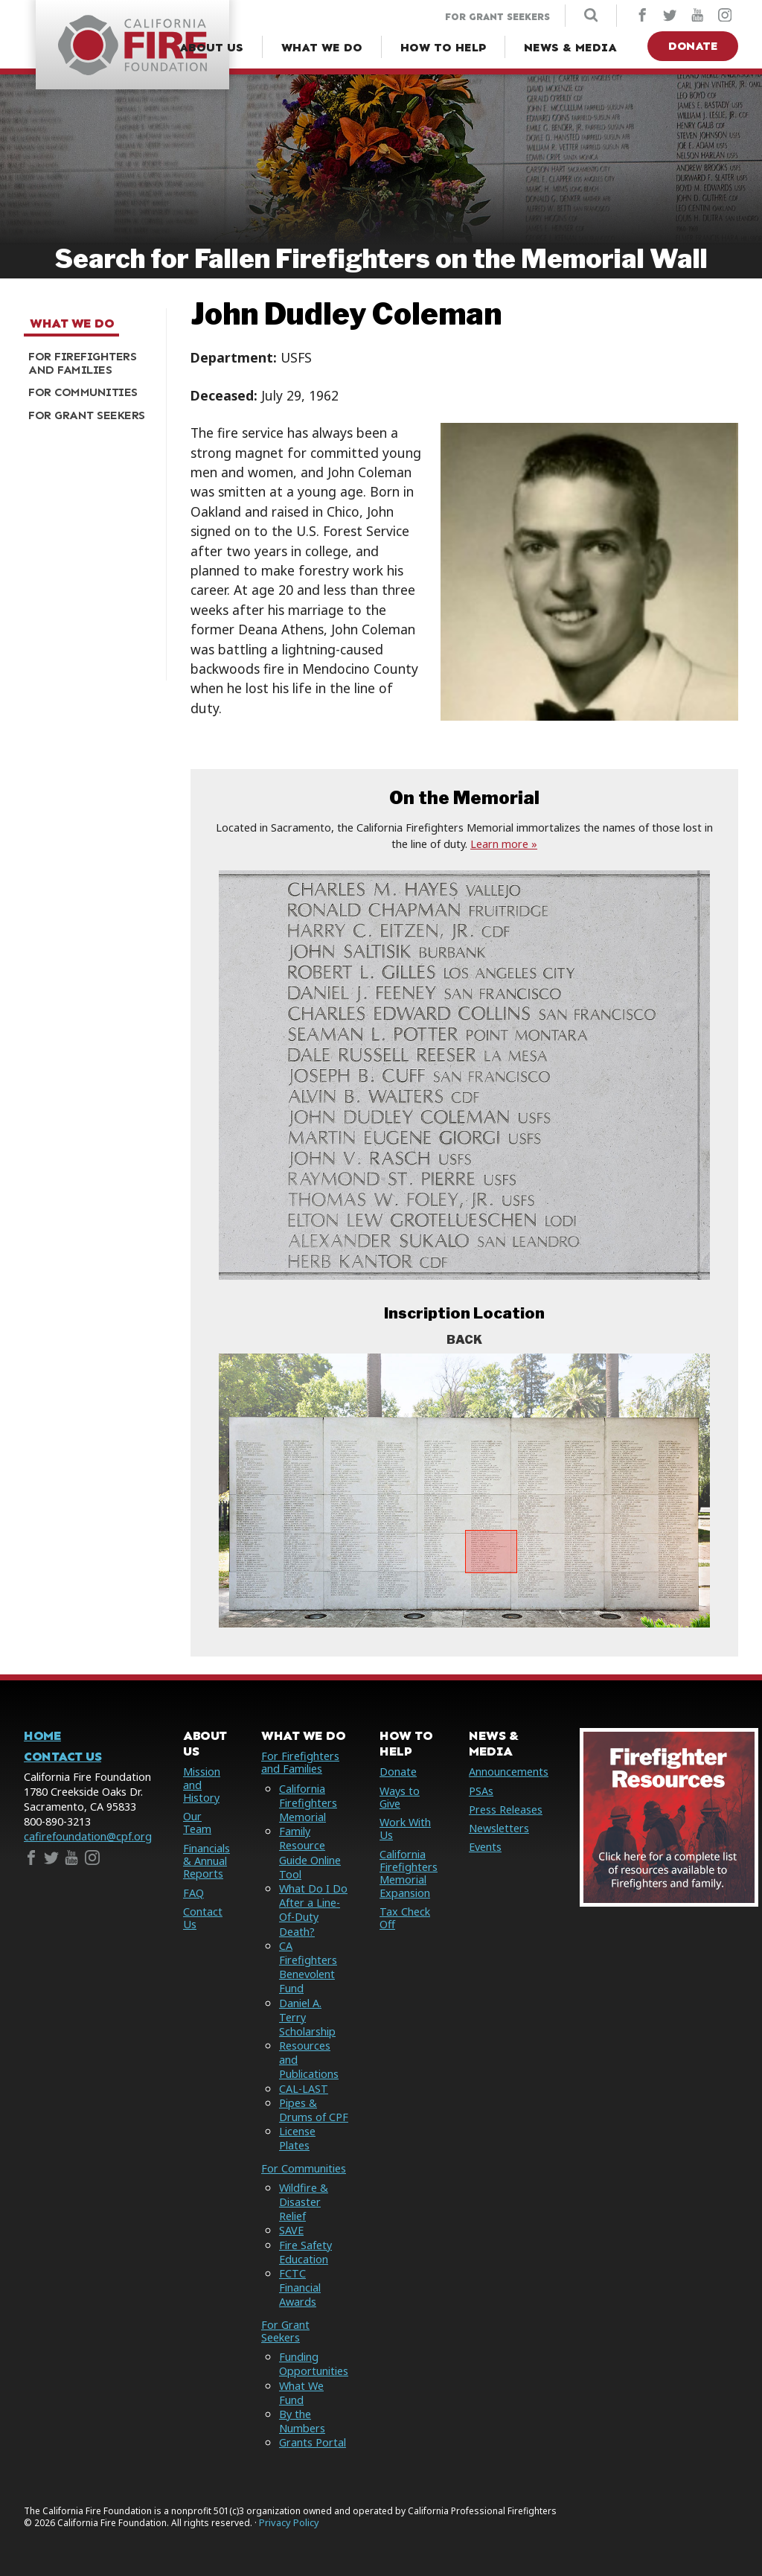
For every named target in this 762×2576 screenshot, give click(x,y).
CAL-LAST (303, 2089)
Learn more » (503, 844)
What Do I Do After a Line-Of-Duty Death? (313, 1910)
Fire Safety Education (305, 2252)
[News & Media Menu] (570, 48)
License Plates (297, 2138)
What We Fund (301, 2393)
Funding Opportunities (313, 2364)
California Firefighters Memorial (308, 1803)
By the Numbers (302, 2421)
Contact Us (62, 1756)
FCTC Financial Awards (300, 2287)
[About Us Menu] (211, 48)
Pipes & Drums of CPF (313, 2110)
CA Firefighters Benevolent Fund (308, 1967)
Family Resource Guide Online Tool (310, 1852)
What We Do (72, 324)
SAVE (291, 2230)
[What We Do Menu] (321, 48)
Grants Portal (312, 2442)
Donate (692, 46)
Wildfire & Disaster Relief (303, 2202)
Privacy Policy (289, 2522)
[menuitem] (89, 363)
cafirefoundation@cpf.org (88, 1836)
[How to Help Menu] (443, 48)
